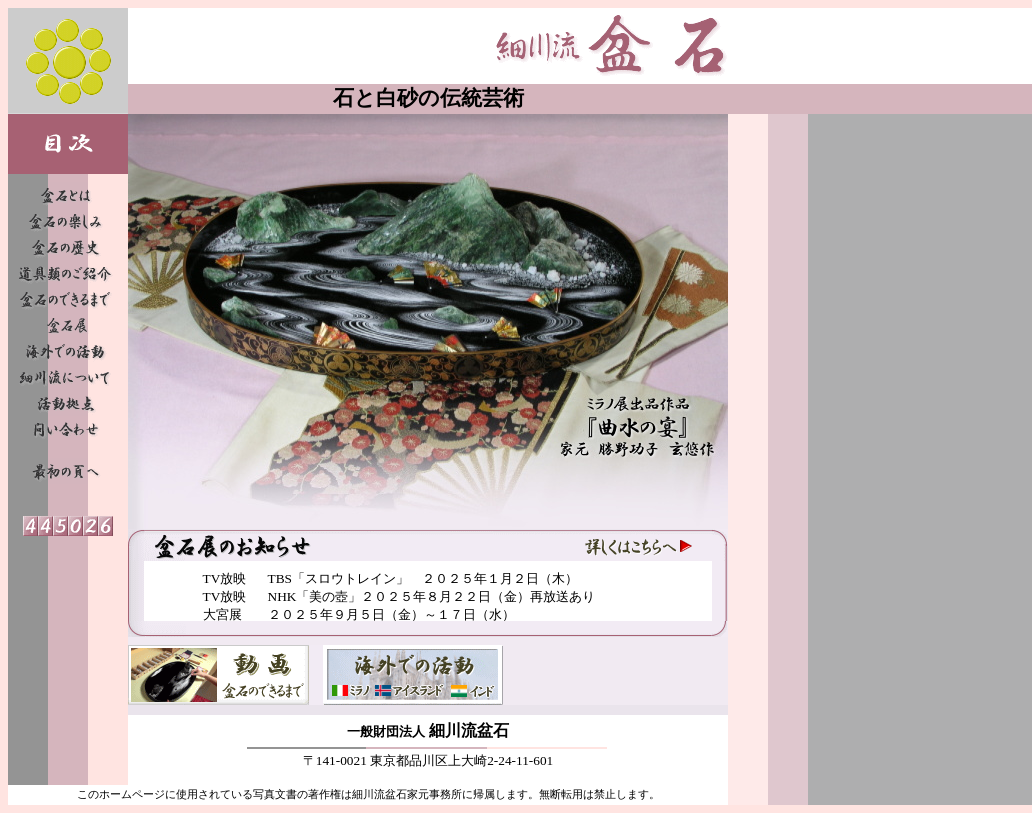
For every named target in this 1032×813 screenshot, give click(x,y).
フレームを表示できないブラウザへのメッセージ (428, 591)
